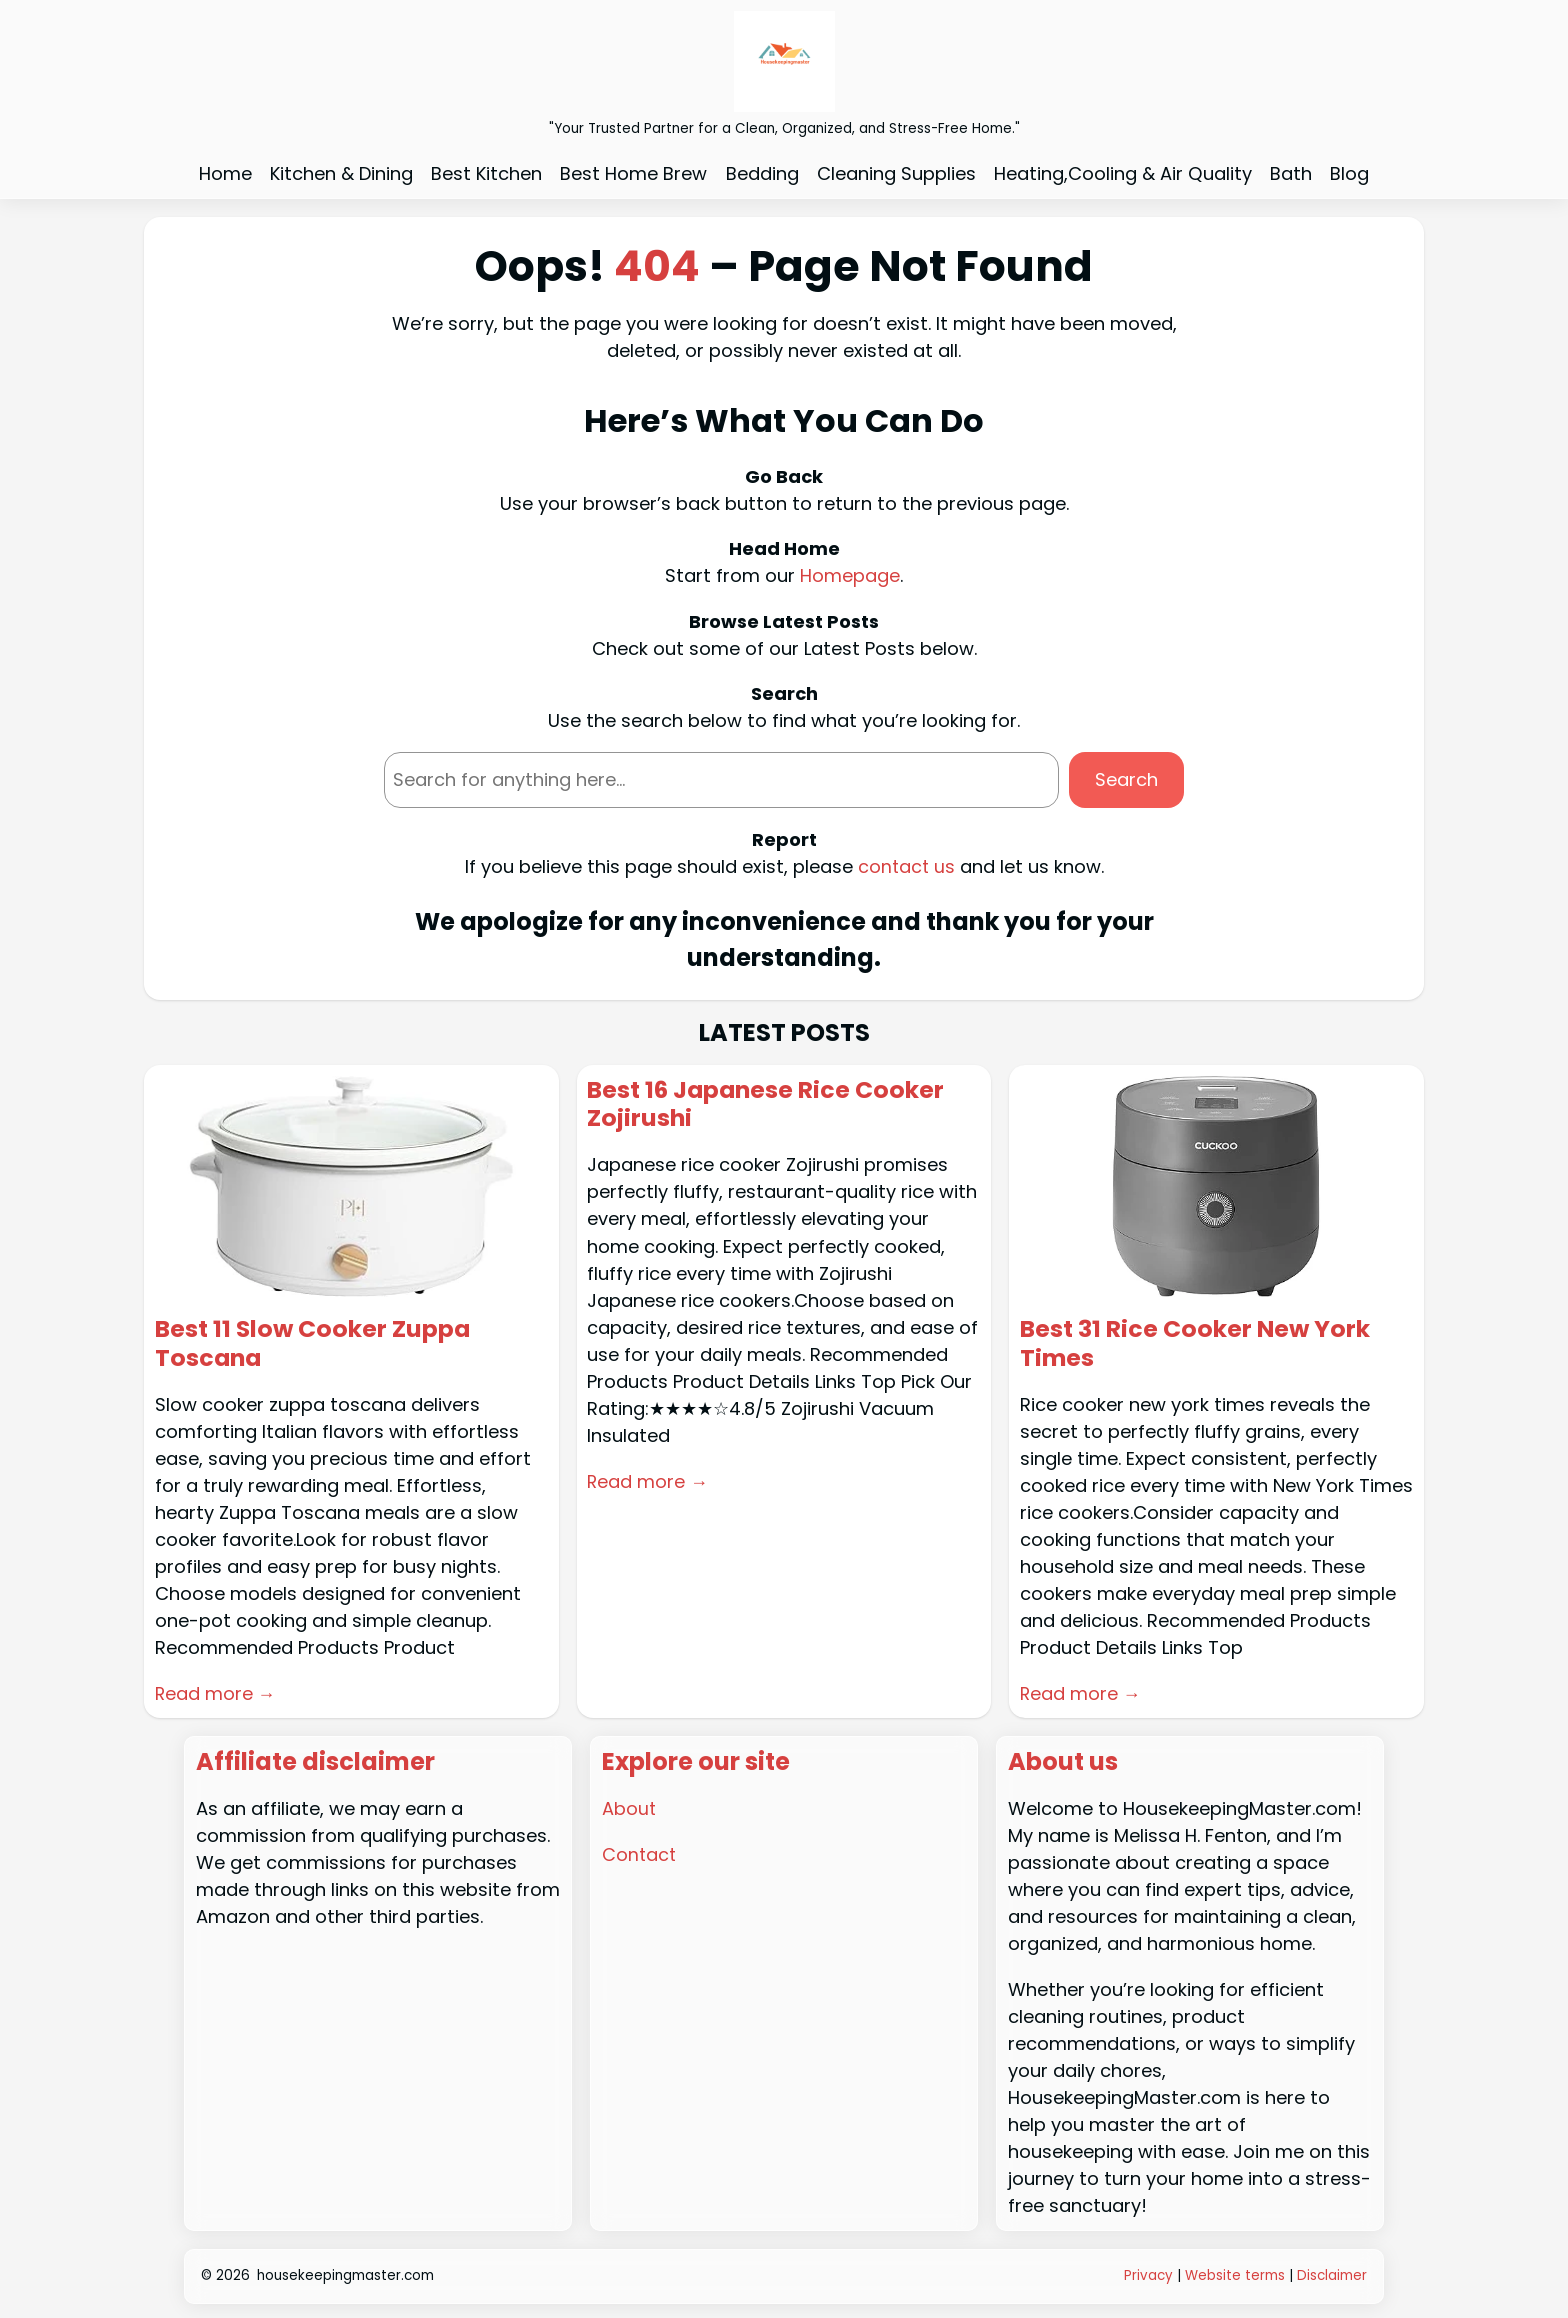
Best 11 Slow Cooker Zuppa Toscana (314, 1343)
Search (1126, 779)
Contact (640, 1852)
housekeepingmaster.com (345, 2274)
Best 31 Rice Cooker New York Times (1196, 1343)
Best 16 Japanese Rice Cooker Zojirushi (767, 1104)
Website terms (1235, 2274)
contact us (906, 865)
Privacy (1150, 2274)
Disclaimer (1332, 2274)
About (629, 1806)
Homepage (850, 575)
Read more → (216, 1692)
